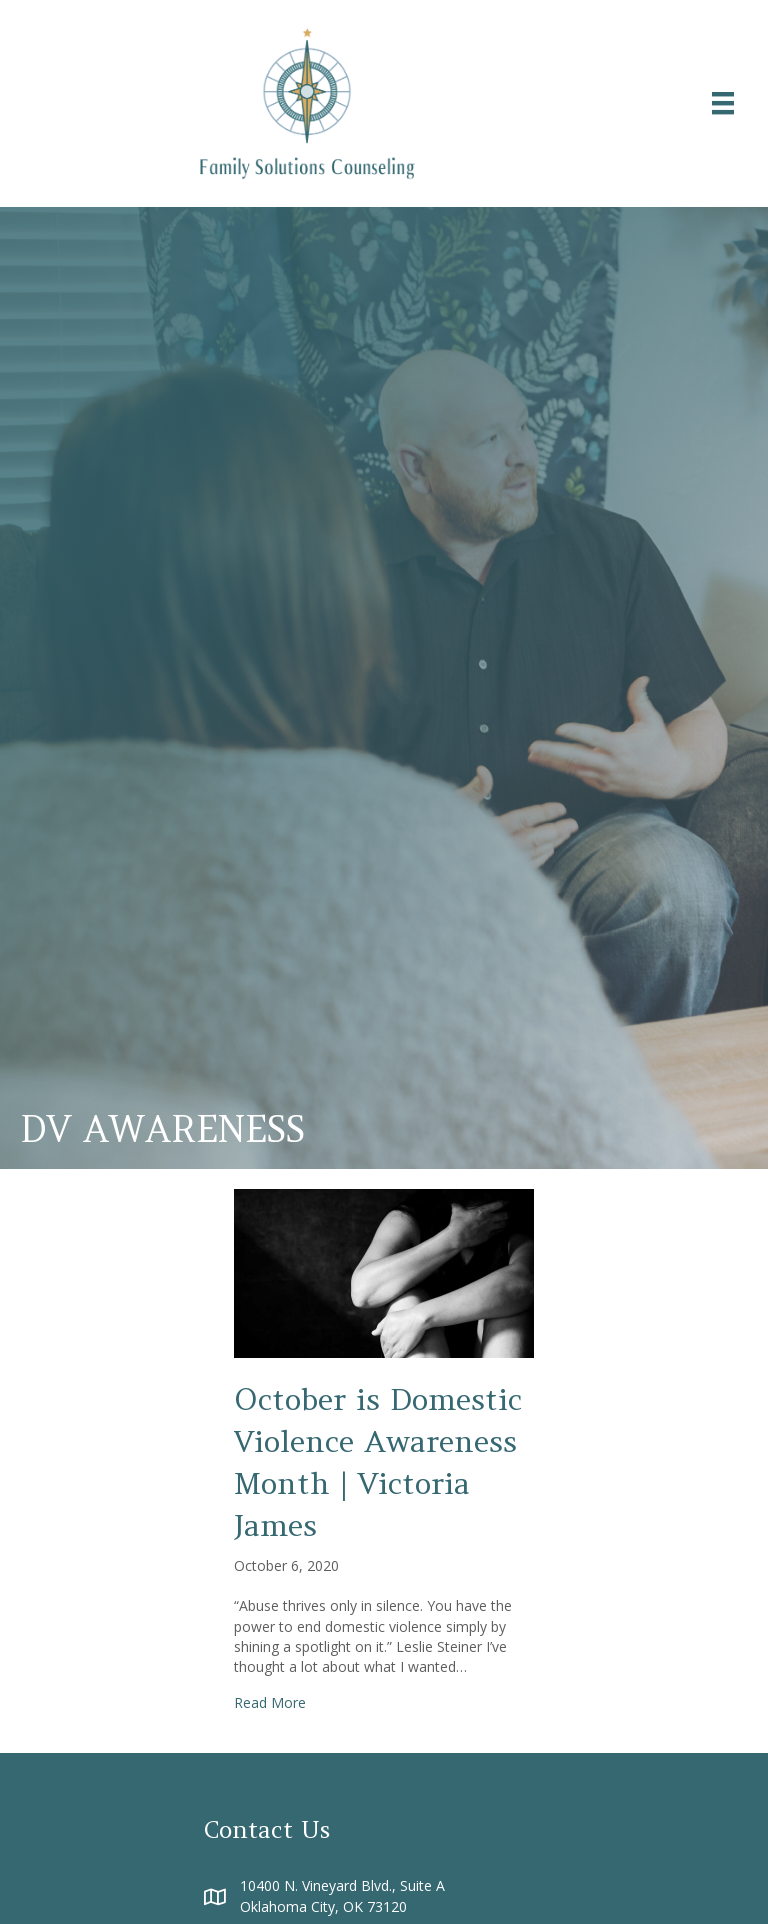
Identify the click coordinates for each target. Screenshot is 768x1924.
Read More (270, 1702)
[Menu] (723, 103)
